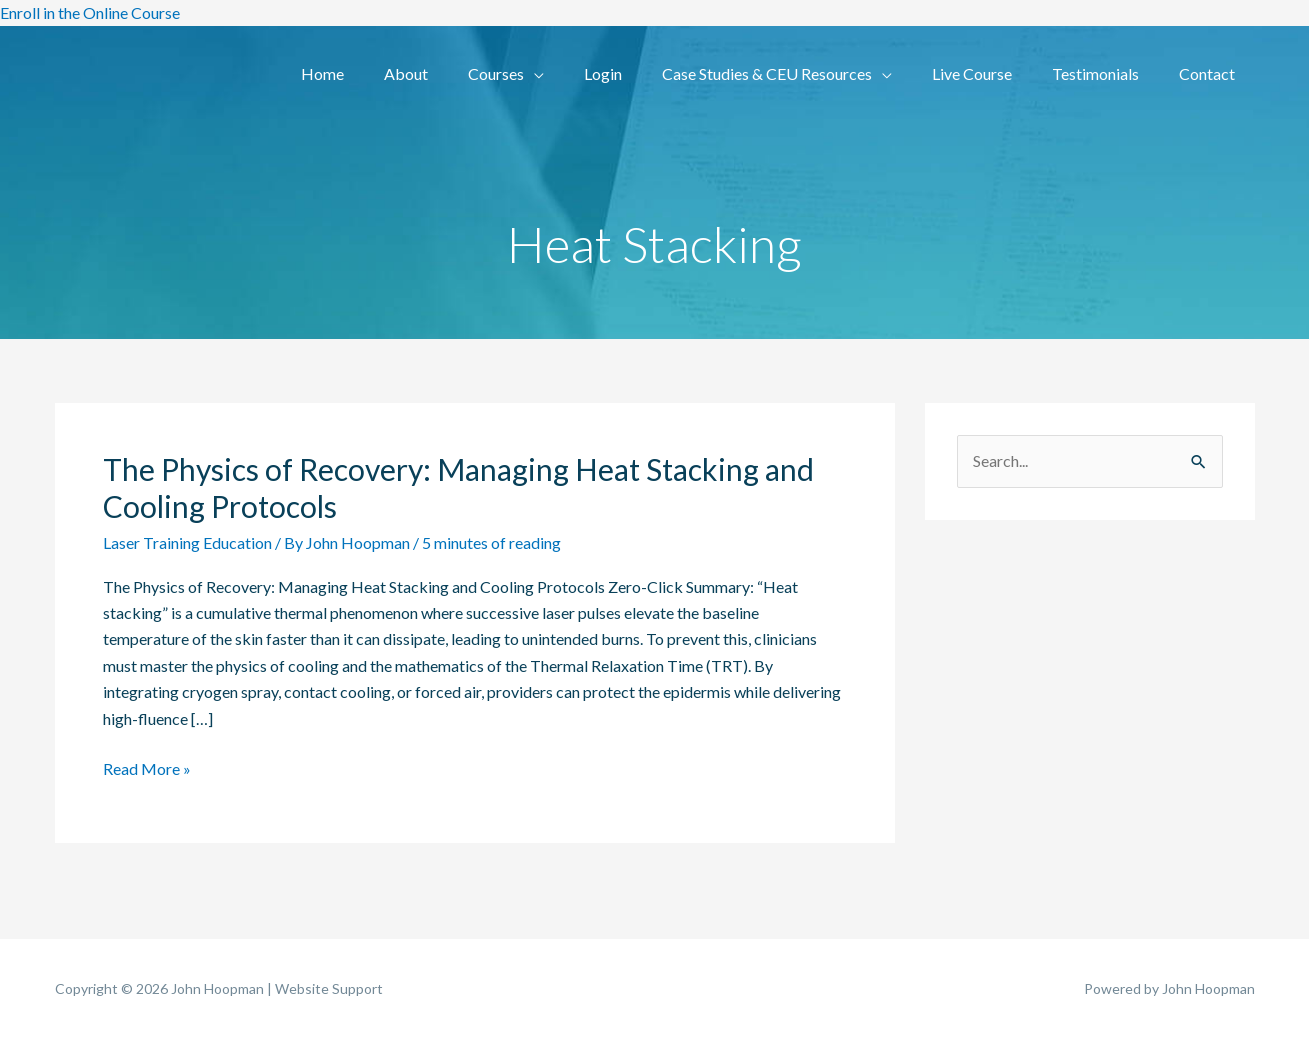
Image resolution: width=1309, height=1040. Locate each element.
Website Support (329, 988)
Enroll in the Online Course (90, 12)
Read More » (147, 767)
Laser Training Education (187, 542)
